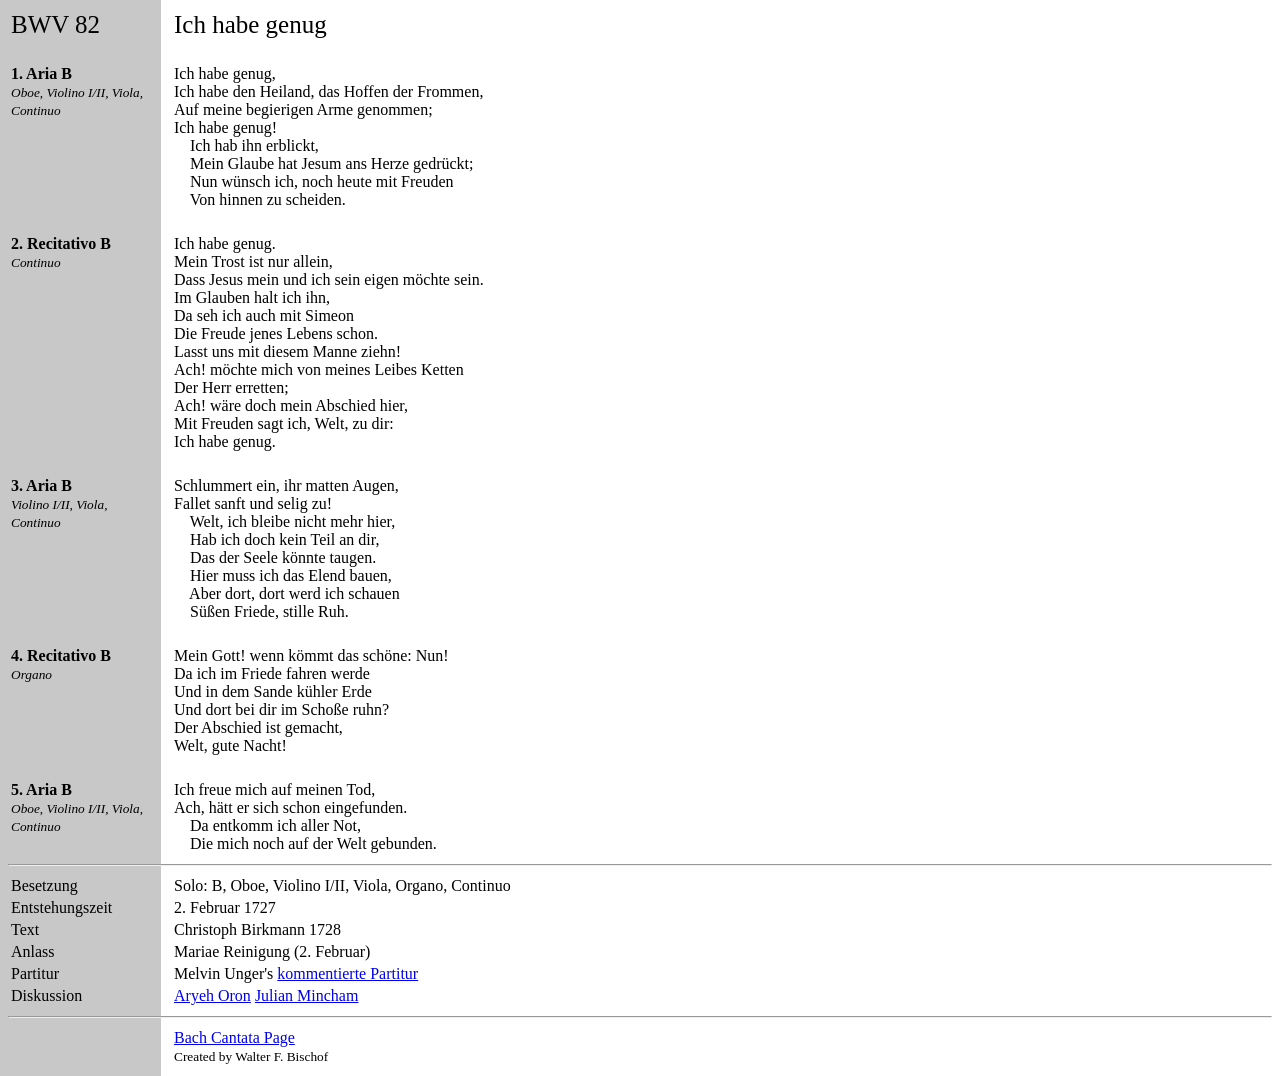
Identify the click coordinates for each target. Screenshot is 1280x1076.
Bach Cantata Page (234, 1037)
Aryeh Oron (212, 995)
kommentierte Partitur (347, 973)
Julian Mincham (307, 995)
